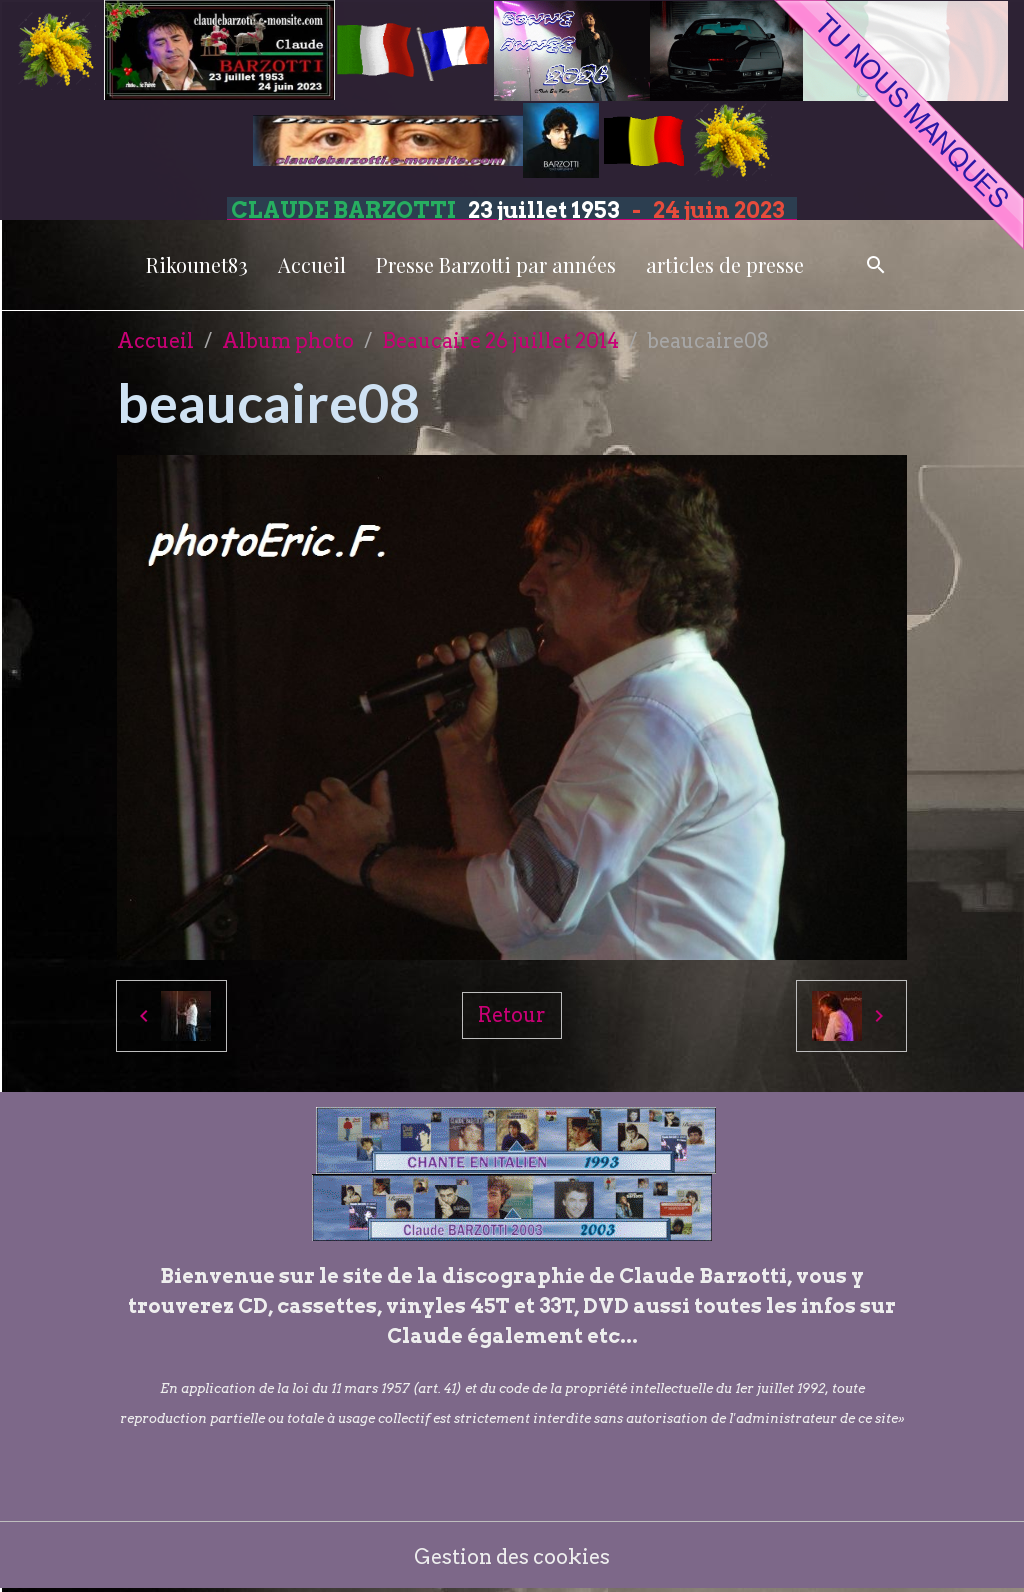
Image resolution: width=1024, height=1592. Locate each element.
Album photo (288, 341)
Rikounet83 (197, 264)
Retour (512, 1015)
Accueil (312, 264)
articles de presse (725, 264)
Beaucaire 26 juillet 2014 (500, 341)
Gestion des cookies (512, 1557)
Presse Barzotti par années (496, 264)
